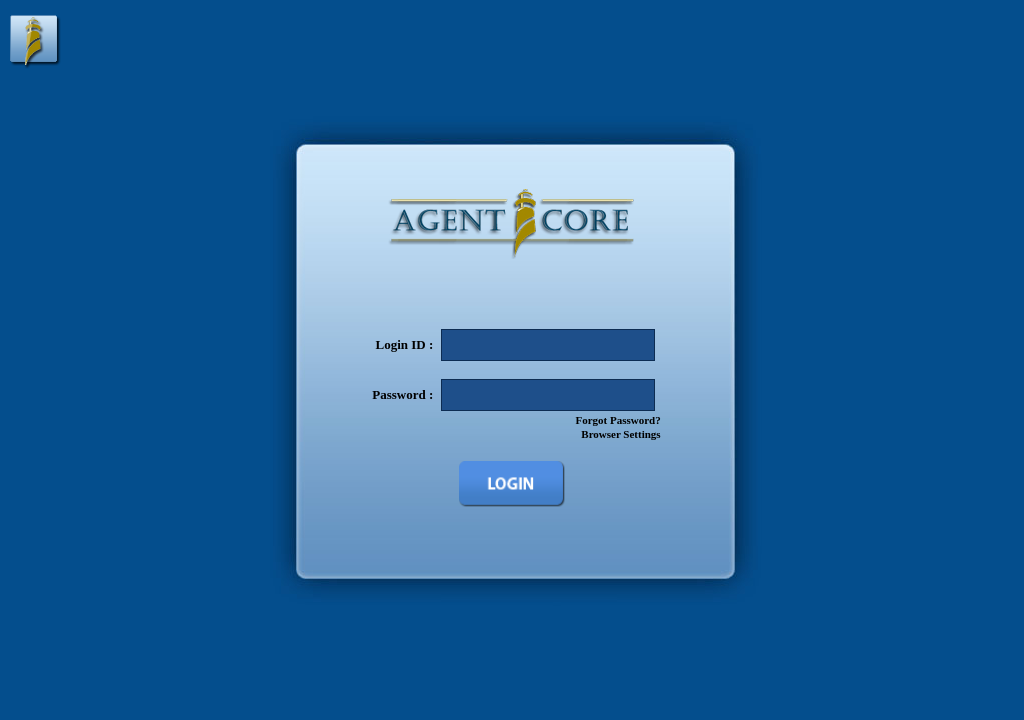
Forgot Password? (617, 420)
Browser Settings (620, 434)
